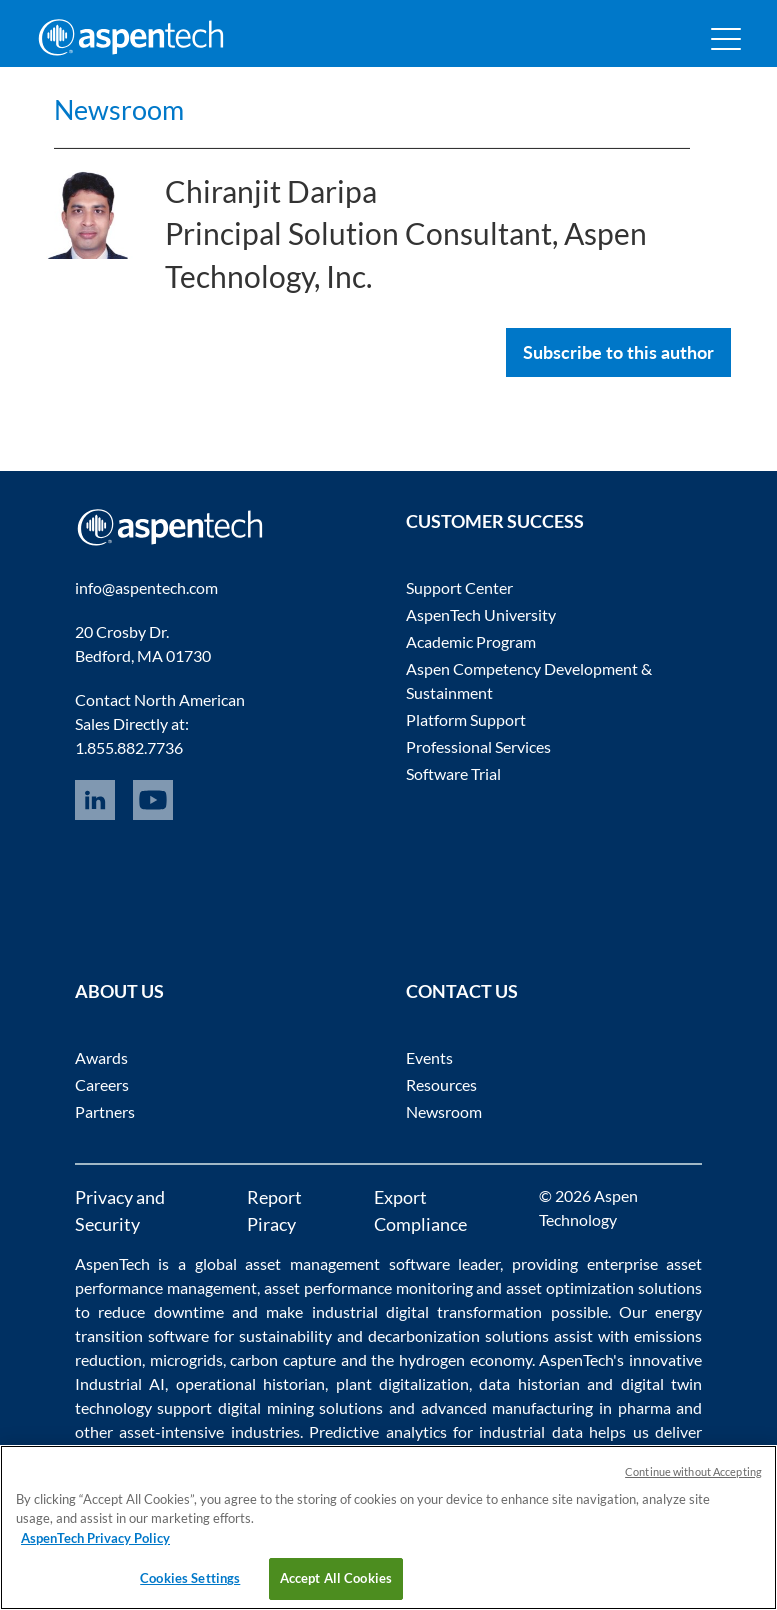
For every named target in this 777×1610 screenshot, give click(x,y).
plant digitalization (402, 1383)
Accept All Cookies (336, 1578)
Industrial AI (120, 1383)
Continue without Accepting (693, 1471)
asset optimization (570, 1287)
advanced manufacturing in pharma (546, 1407)
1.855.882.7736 (129, 747)
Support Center (459, 587)
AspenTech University (481, 614)
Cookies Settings (190, 1578)
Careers (102, 1084)
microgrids (186, 1359)
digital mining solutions (300, 1407)
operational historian (250, 1383)
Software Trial (453, 773)
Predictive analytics (377, 1431)
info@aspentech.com (146, 587)
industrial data (530, 1431)
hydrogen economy (465, 1359)
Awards (101, 1057)
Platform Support (466, 719)
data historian (529, 1383)
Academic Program (471, 641)
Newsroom (141, 106)
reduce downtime (160, 1311)
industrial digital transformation (427, 1311)
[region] (388, 1527)
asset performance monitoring (368, 1287)
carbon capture (283, 1359)
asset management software (347, 1263)
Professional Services (478, 746)
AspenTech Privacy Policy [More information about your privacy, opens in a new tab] (95, 1538)
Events (429, 1057)
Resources (441, 1084)
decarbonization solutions (458, 1335)
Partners (105, 1111)
